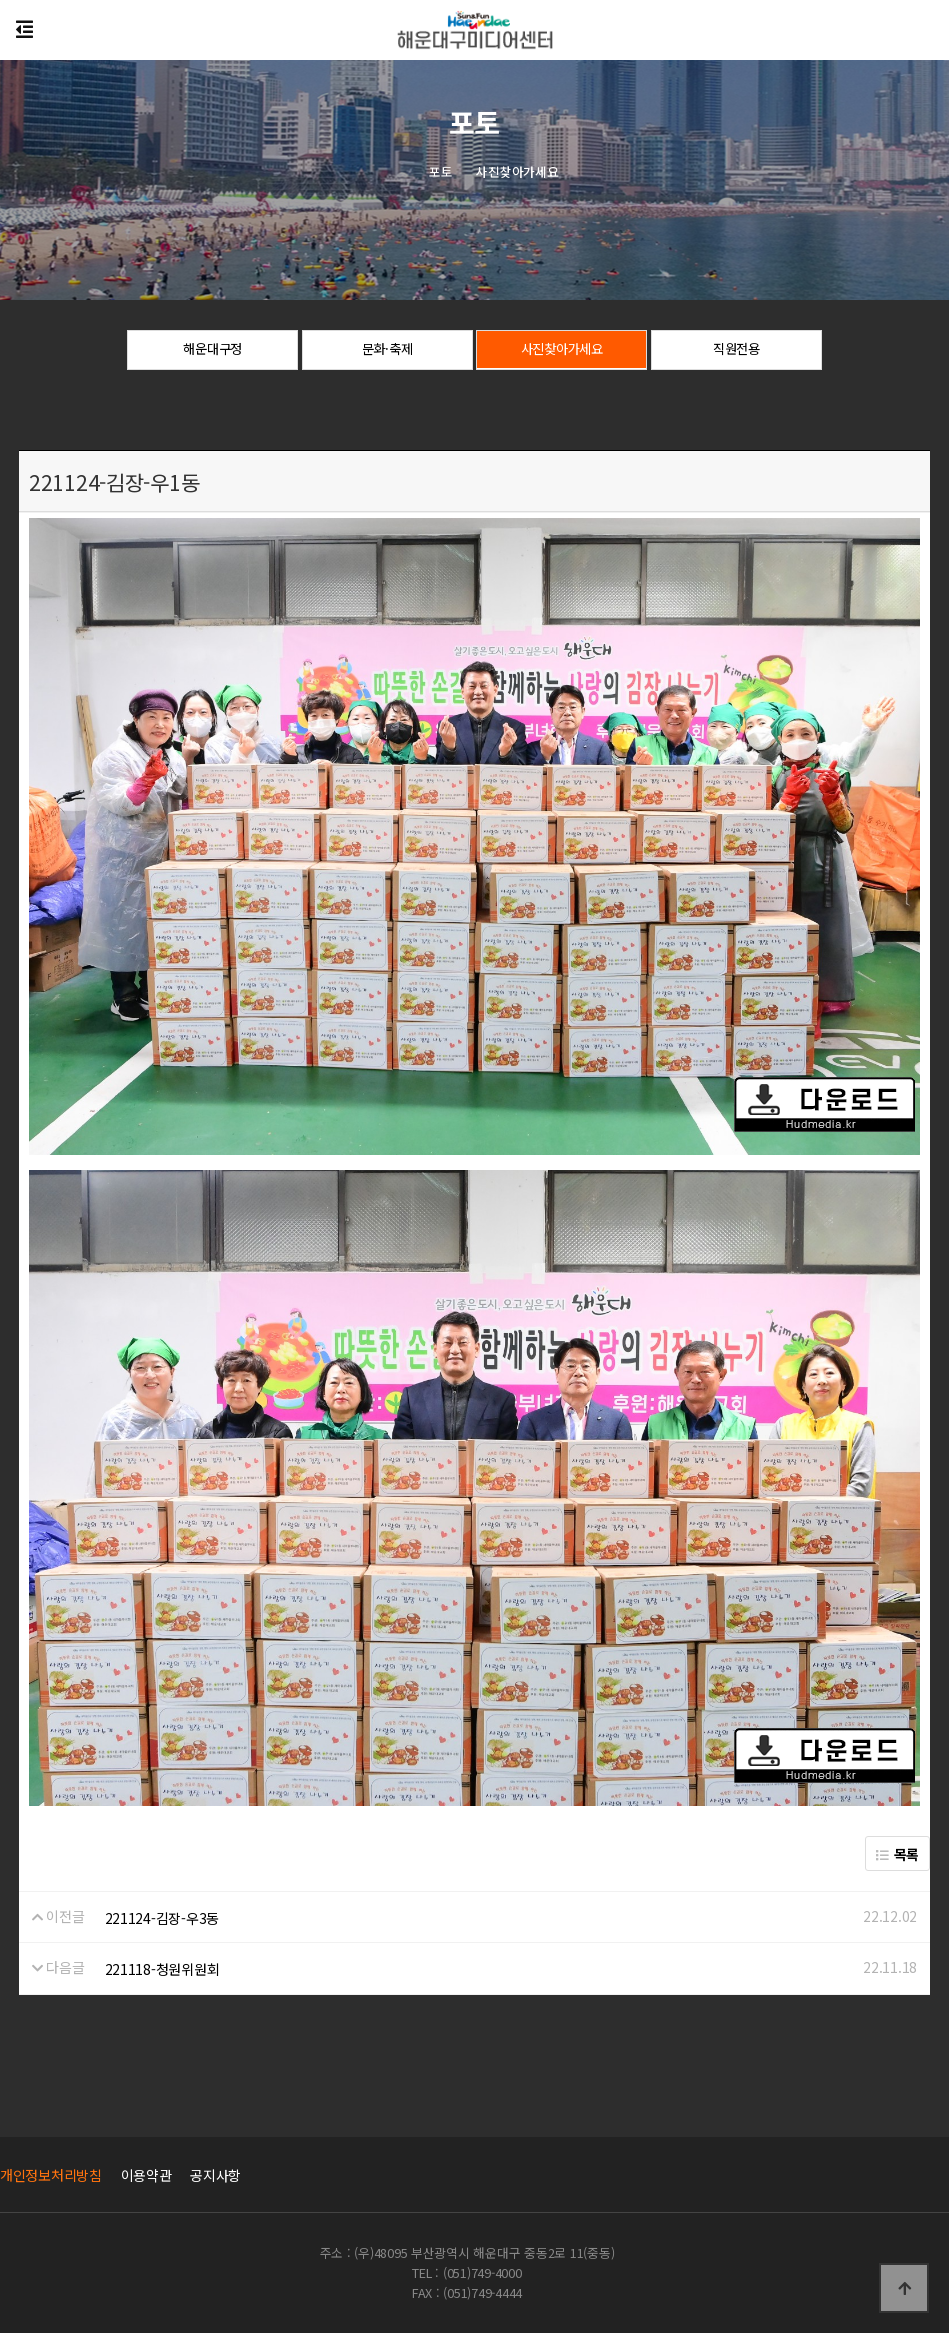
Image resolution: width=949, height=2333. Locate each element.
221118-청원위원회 (162, 1969)
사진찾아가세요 (562, 351)
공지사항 (215, 2175)
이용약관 (146, 2175)
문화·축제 (387, 351)
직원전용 (736, 351)
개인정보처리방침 (51, 2175)
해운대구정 (212, 351)
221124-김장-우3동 (162, 1918)
